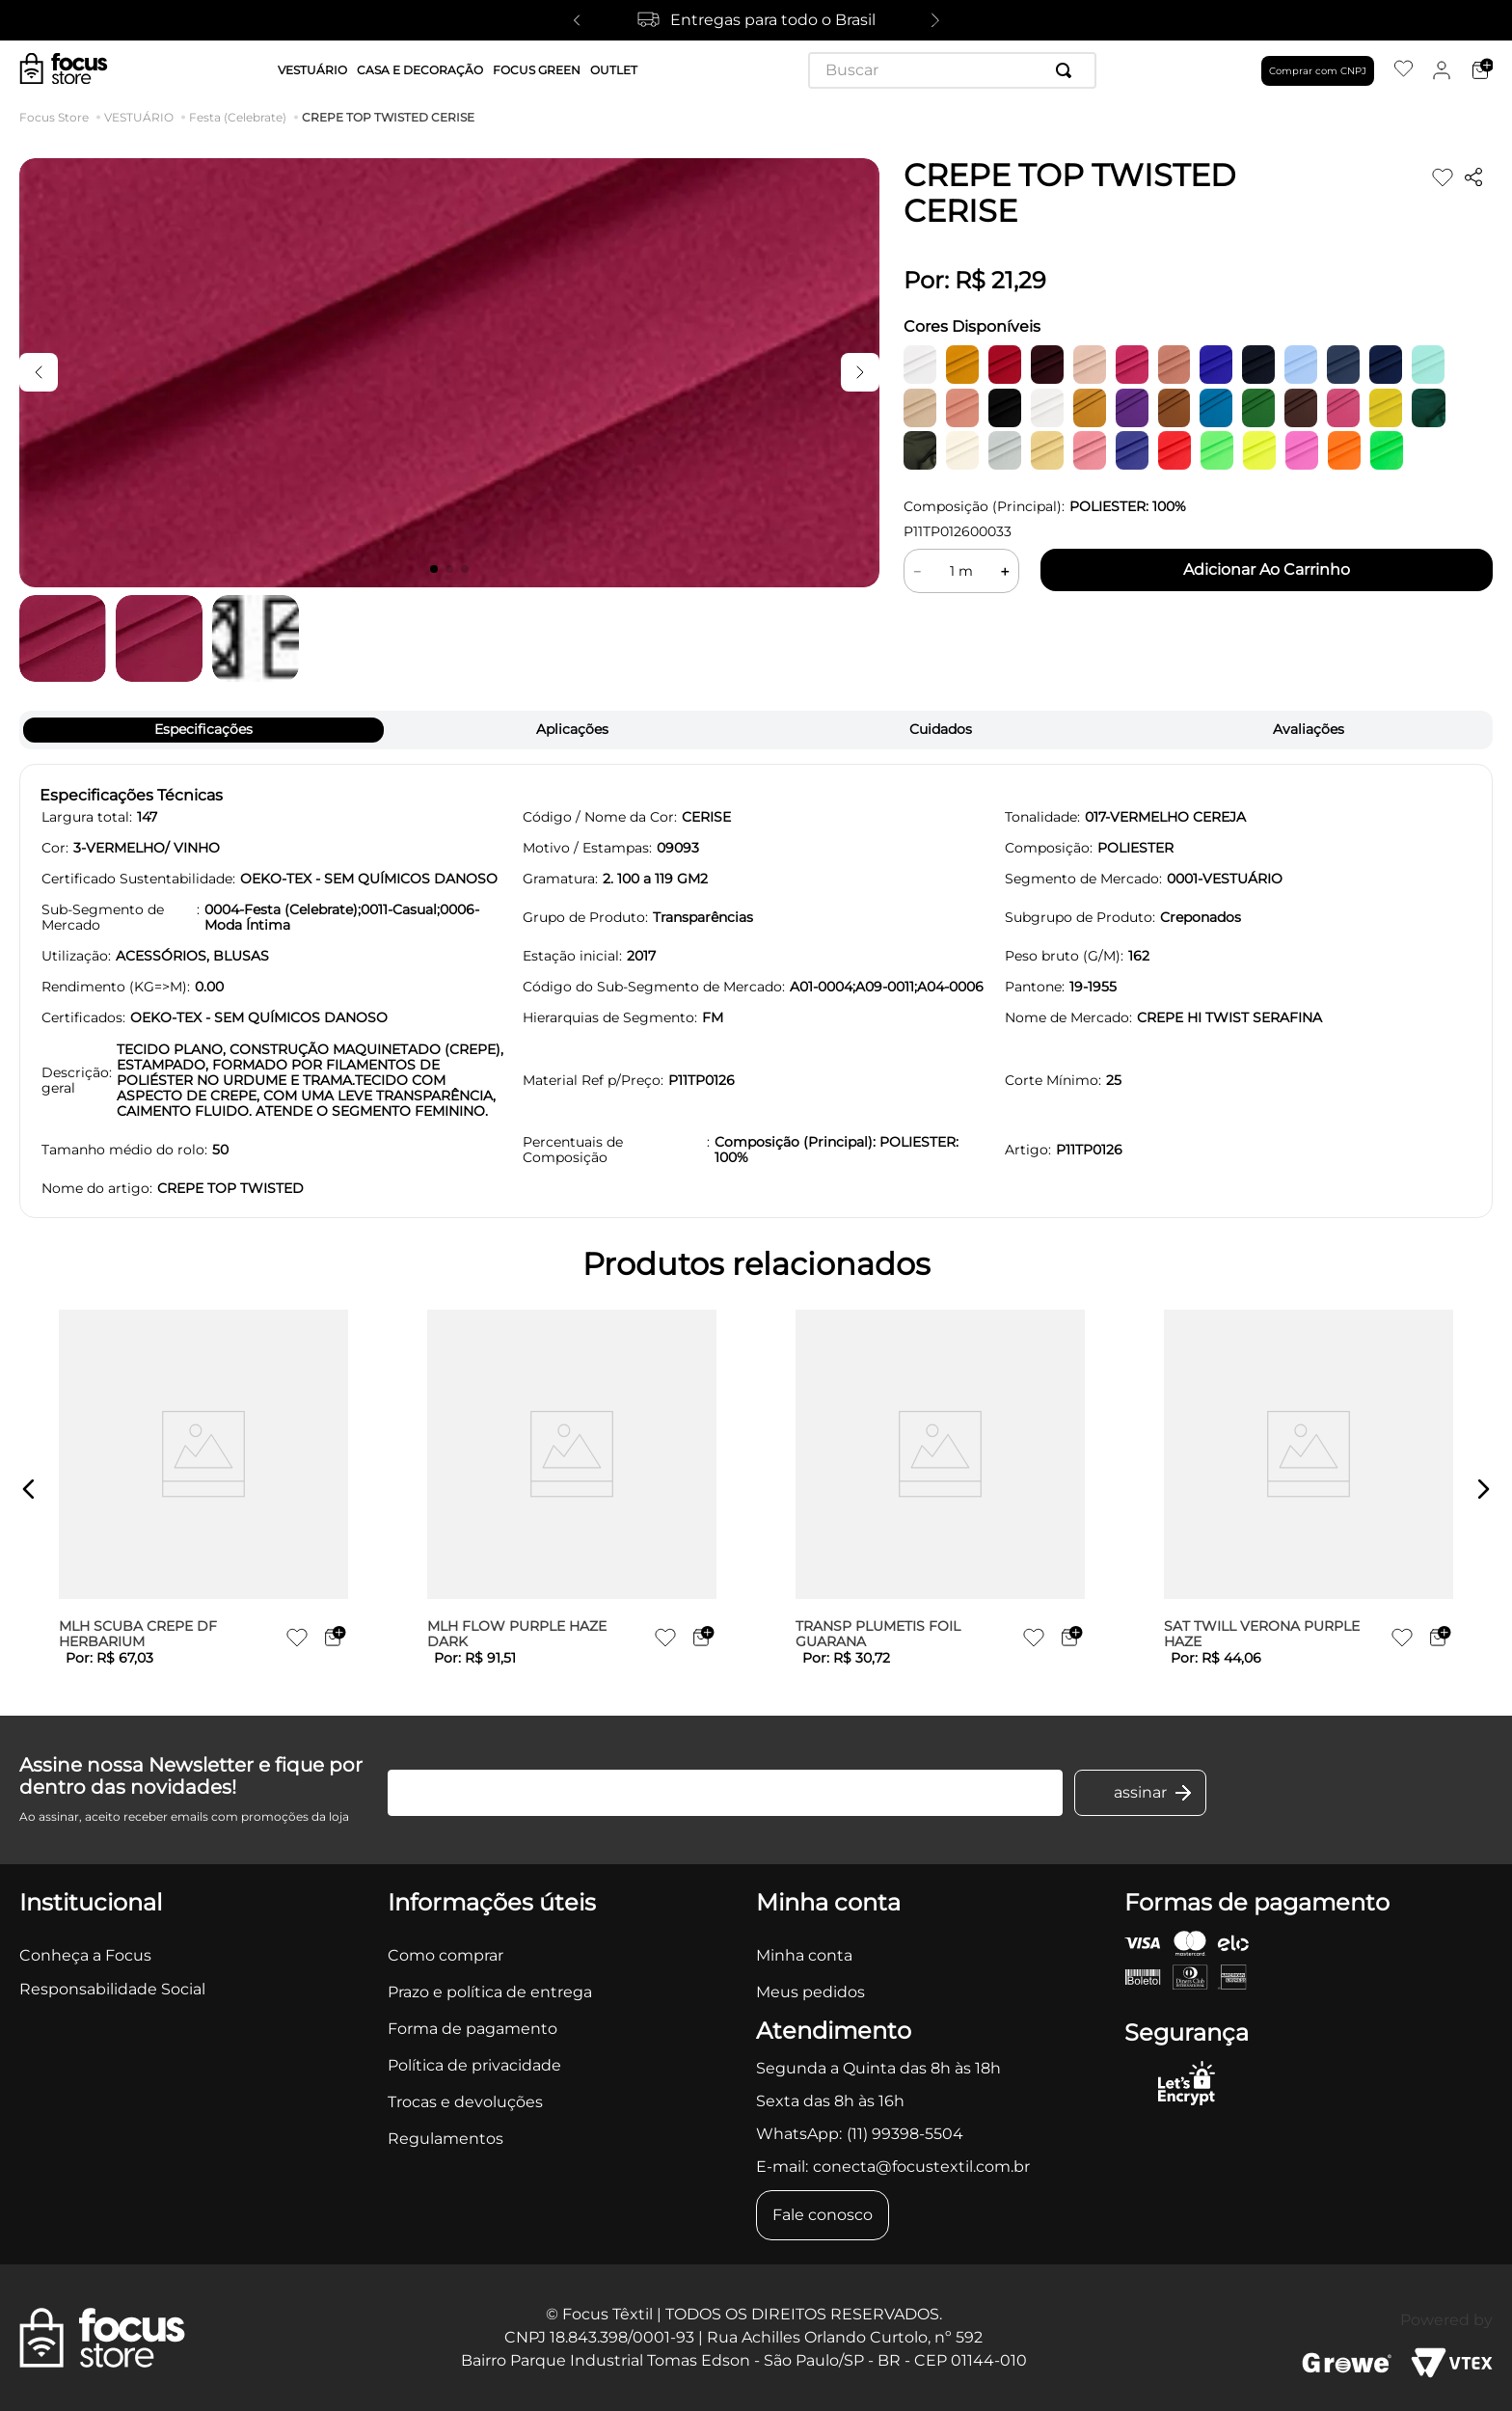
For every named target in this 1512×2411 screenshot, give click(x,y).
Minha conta (804, 1955)
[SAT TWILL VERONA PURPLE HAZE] (1308, 1489)
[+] (1005, 571)
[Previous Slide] (576, 20)
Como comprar (445, 1955)
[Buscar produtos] (1067, 70)
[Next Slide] (935, 20)
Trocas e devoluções (465, 2102)
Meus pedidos (810, 1992)
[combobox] (952, 70)
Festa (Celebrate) (237, 117)
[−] (917, 571)
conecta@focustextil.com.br (921, 2166)
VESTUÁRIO (139, 117)
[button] (29, 1489)
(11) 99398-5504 (905, 2134)
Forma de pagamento (472, 2028)
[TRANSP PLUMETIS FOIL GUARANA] (940, 1489)
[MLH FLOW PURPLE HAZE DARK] (571, 1489)
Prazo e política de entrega (490, 1992)
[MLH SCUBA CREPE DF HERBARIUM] (203, 1489)
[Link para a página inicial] (57, 117)
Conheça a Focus (85, 1955)
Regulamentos (445, 2138)
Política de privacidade (474, 2065)
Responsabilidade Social (112, 1989)
